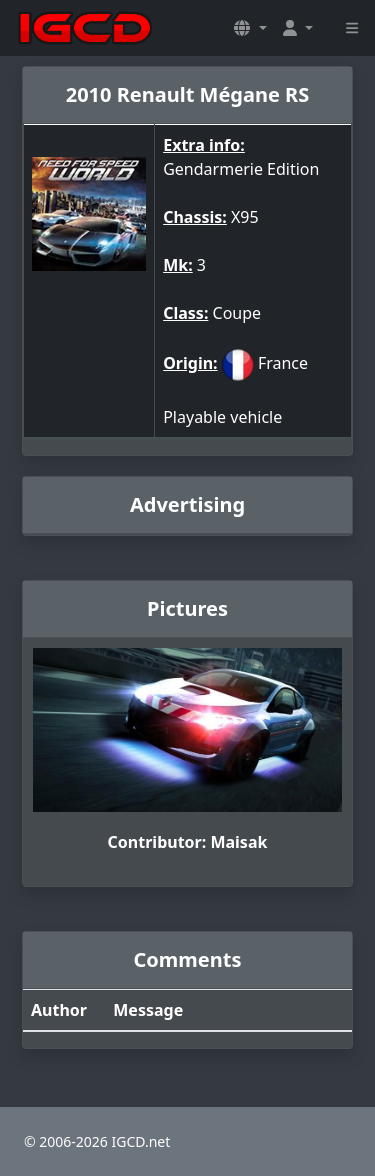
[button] (250, 28)
